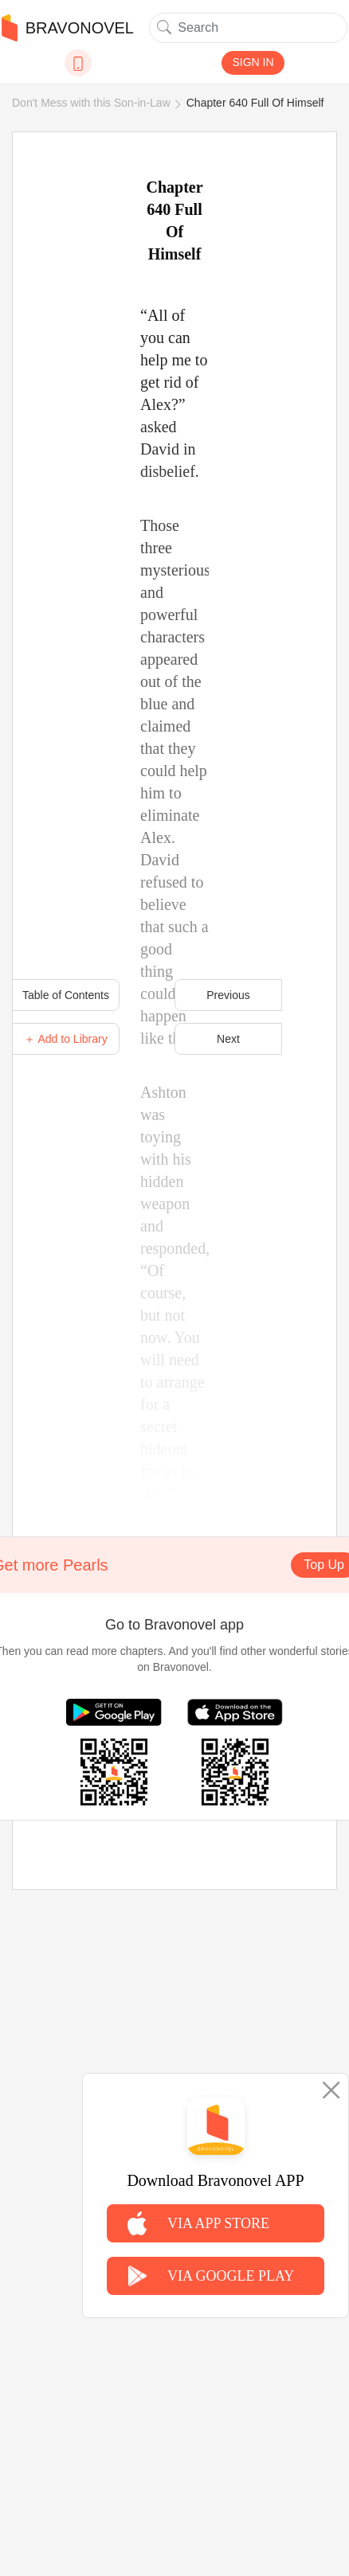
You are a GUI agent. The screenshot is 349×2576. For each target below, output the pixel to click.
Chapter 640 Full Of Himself (255, 102)
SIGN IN (252, 62)
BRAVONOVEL (68, 27)
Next (228, 1038)
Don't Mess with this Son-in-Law (91, 102)
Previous (227, 995)
